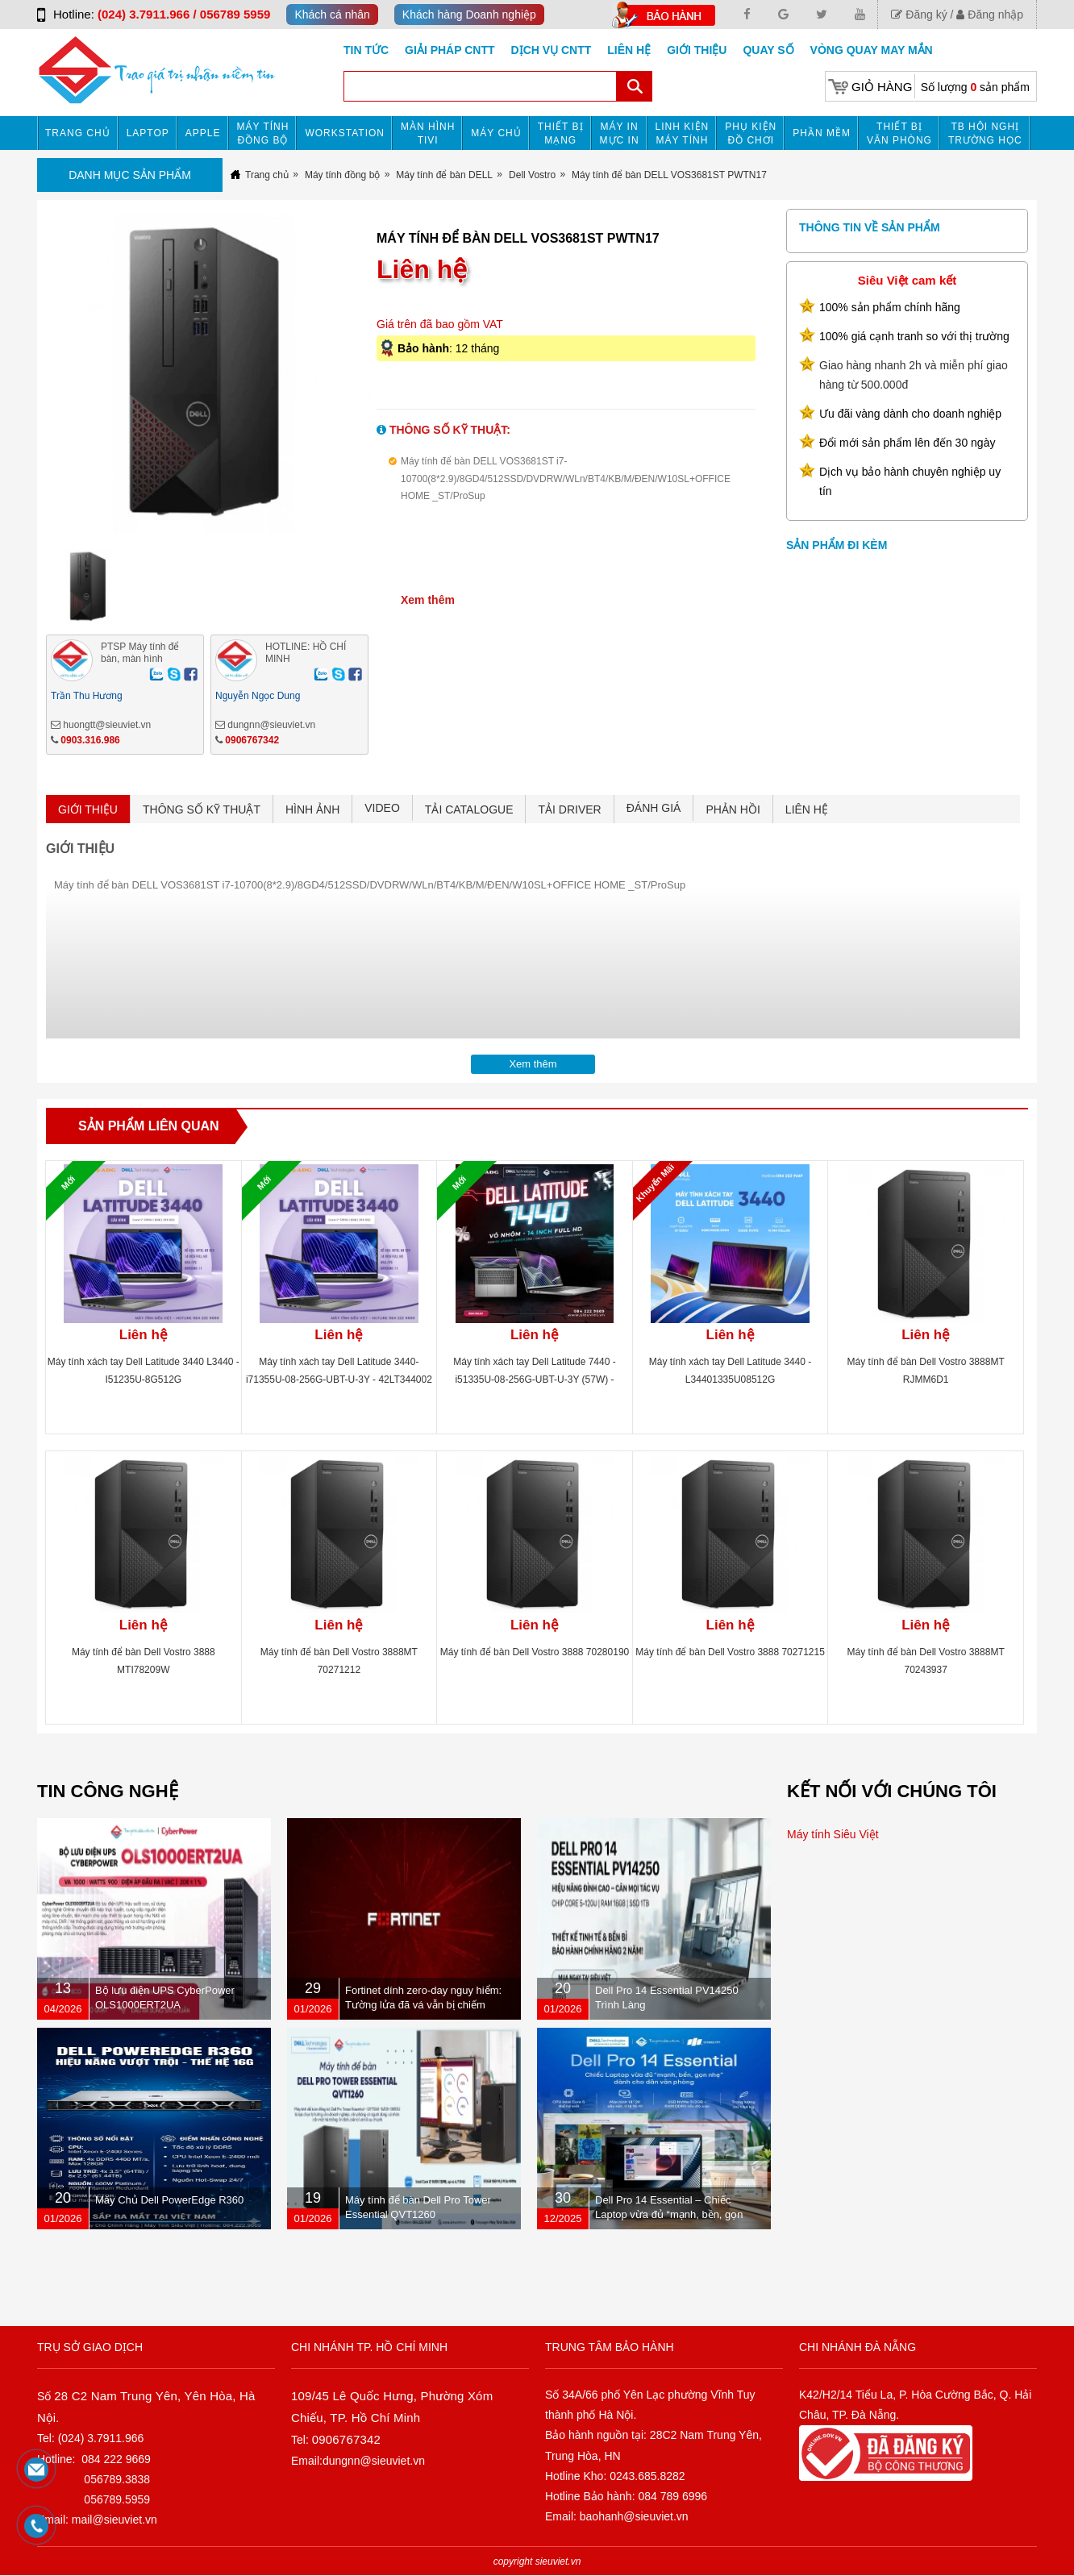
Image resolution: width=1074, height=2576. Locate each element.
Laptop (148, 133)
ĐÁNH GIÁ (653, 807)
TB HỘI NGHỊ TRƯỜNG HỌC (985, 133)
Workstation (345, 133)
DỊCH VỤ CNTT (551, 50)
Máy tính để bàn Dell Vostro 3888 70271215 (730, 1652)
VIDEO (382, 807)
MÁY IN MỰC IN (619, 133)
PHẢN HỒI (733, 809)
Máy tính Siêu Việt (833, 1834)
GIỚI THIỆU (88, 809)
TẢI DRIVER (569, 809)
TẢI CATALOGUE (469, 809)
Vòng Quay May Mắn (871, 50)
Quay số (768, 50)
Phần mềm (822, 133)
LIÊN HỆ (806, 809)
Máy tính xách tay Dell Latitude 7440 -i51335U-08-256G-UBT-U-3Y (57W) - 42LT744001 (534, 1379)
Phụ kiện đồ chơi (750, 133)
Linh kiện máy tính (683, 133)
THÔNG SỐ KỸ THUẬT (201, 809)
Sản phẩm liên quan (148, 1126)
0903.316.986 (89, 740)
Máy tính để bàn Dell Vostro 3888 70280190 (535, 1652)
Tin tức (366, 50)
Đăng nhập (989, 14)
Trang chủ (77, 133)
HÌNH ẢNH (312, 809)
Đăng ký (919, 14)
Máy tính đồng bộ (263, 133)
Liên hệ (629, 50)
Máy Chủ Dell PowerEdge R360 (169, 2200)
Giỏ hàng (881, 87)
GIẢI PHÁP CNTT (449, 50)
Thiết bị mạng (561, 133)
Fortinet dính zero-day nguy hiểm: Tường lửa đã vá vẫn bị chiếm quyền (423, 2004)
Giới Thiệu (696, 50)
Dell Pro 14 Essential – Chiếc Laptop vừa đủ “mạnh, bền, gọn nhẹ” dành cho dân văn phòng (669, 2214)
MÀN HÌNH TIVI (428, 133)
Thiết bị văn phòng (899, 133)
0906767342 (252, 740)
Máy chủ (496, 133)
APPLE (203, 133)
